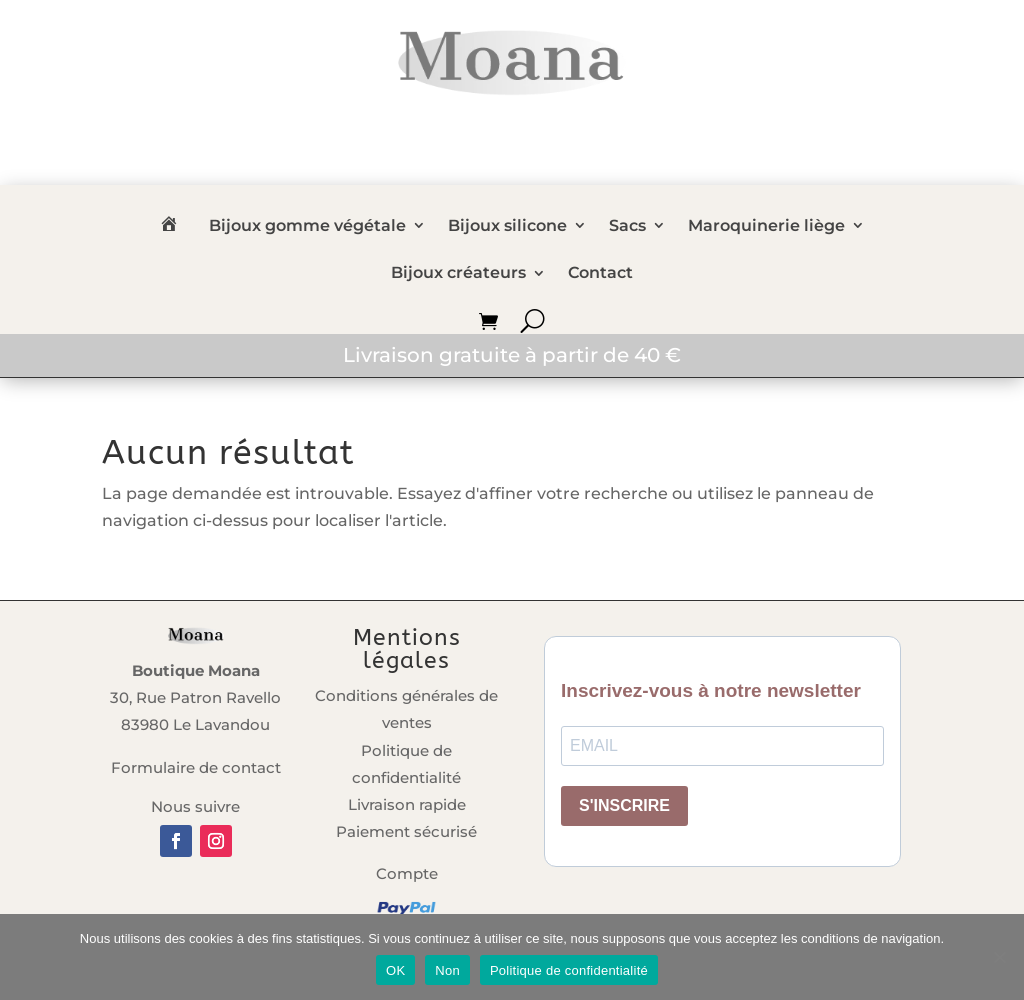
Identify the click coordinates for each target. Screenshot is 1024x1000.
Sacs (627, 227)
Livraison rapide (407, 804)
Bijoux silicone (507, 227)
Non (447, 970)
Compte (407, 873)
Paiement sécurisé (406, 831)
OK (395, 970)
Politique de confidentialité (569, 970)
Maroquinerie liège (766, 227)
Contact (600, 274)
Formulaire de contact (196, 767)
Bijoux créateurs (458, 274)
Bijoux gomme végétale (307, 227)
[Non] (999, 957)
